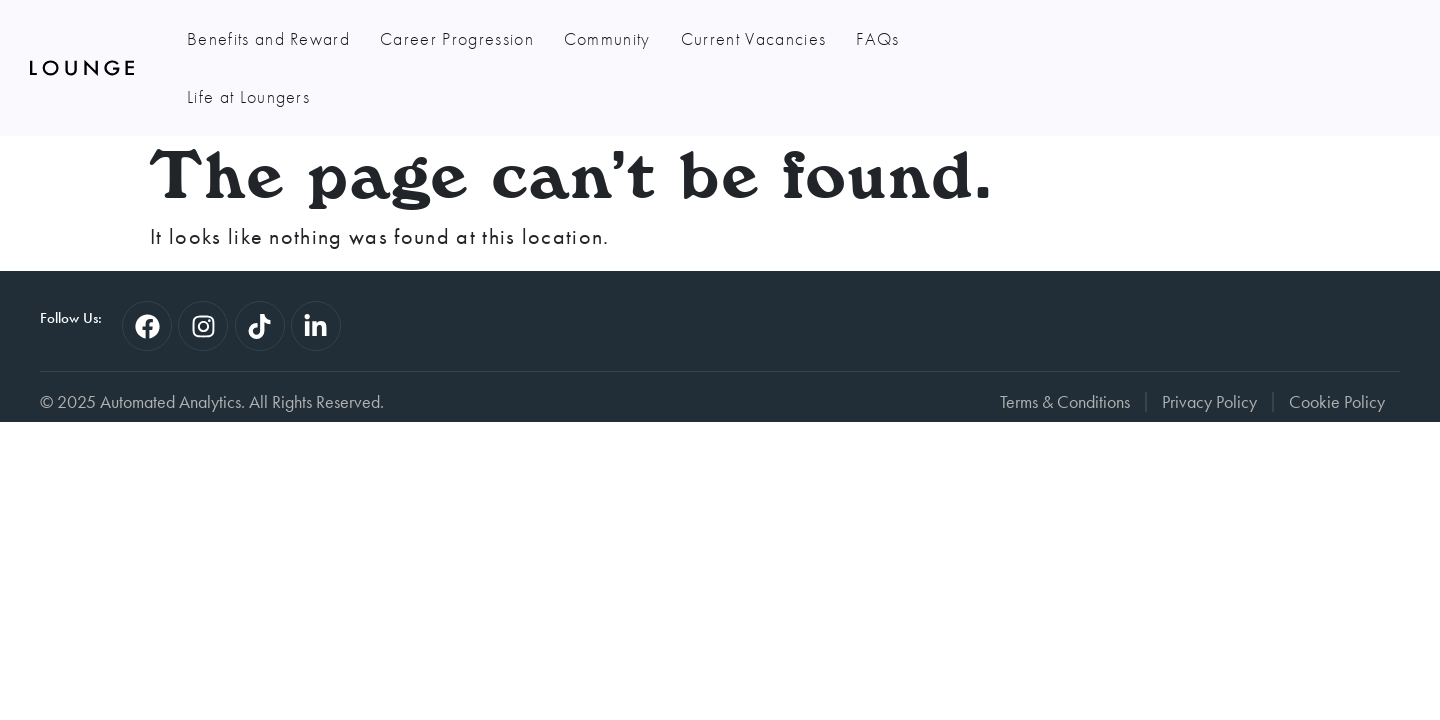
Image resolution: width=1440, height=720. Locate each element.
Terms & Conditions (1065, 344)
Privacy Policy (1209, 344)
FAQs (877, 38)
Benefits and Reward (268, 38)
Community (607, 38)
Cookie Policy (1337, 344)
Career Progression (457, 38)
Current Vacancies (753, 38)
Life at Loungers (990, 38)
